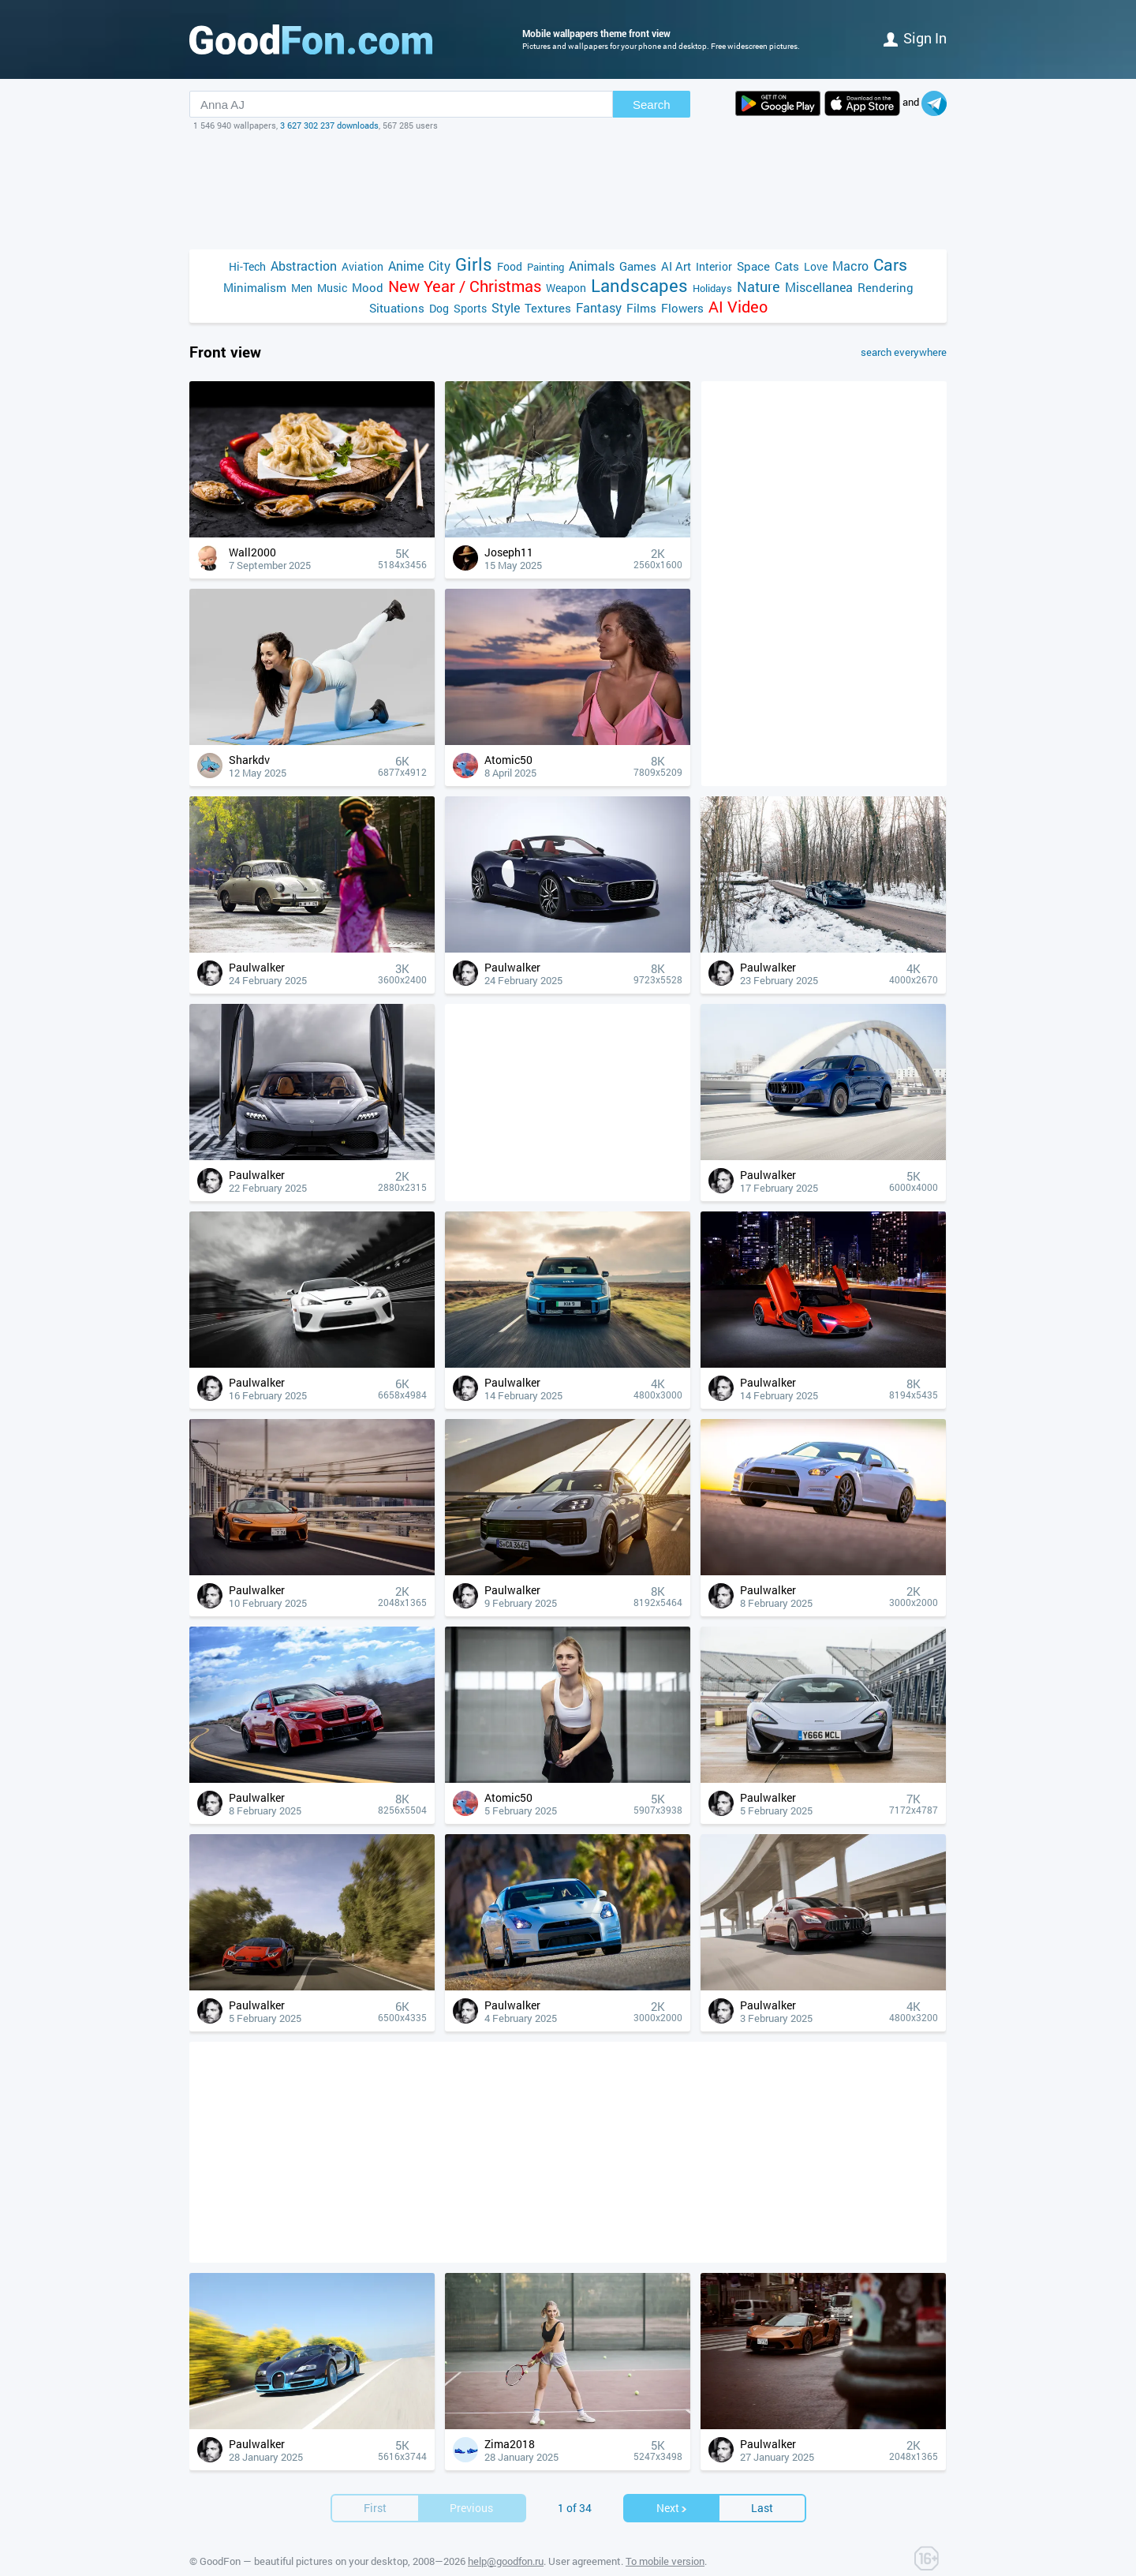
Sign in (915, 37)
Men (301, 287)
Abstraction (304, 265)
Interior (714, 266)
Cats (787, 266)
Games (637, 266)
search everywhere (904, 352)
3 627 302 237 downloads (329, 125)
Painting (545, 267)
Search (652, 104)
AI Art (676, 266)
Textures (548, 308)
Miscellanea (819, 287)
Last (762, 2507)
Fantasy (599, 307)
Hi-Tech (247, 266)
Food (509, 266)
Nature (758, 287)
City (439, 265)
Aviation (362, 266)
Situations (396, 308)
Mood (367, 287)
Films (641, 308)
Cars (890, 265)
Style (505, 307)
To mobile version (665, 2561)
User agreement (584, 2561)
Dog (439, 308)
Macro (850, 265)
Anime (406, 265)
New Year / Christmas (464, 286)
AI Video (738, 307)
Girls (473, 264)
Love (816, 266)
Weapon (566, 287)
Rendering (886, 287)
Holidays (712, 288)
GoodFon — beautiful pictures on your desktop (304, 2561)
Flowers (682, 308)
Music (332, 287)
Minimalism (254, 287)
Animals (592, 265)
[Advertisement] (568, 190)
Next (672, 2507)
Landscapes (639, 285)
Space (753, 266)
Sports (470, 308)
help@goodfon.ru (506, 2561)
